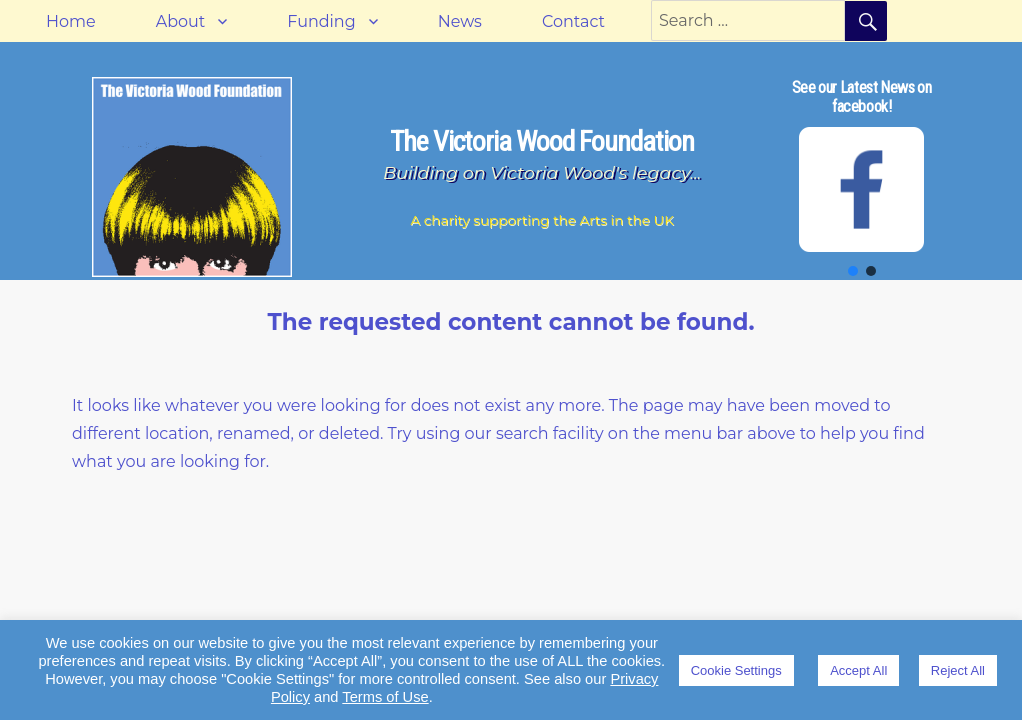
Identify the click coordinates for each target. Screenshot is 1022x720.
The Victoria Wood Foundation (542, 141)
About (181, 21)
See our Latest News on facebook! (862, 97)
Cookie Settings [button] (736, 670)
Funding (321, 21)
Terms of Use (385, 697)
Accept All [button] (858, 670)
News (460, 21)
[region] (861, 177)
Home (71, 21)
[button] (853, 271)
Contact (573, 21)
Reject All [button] (958, 670)
